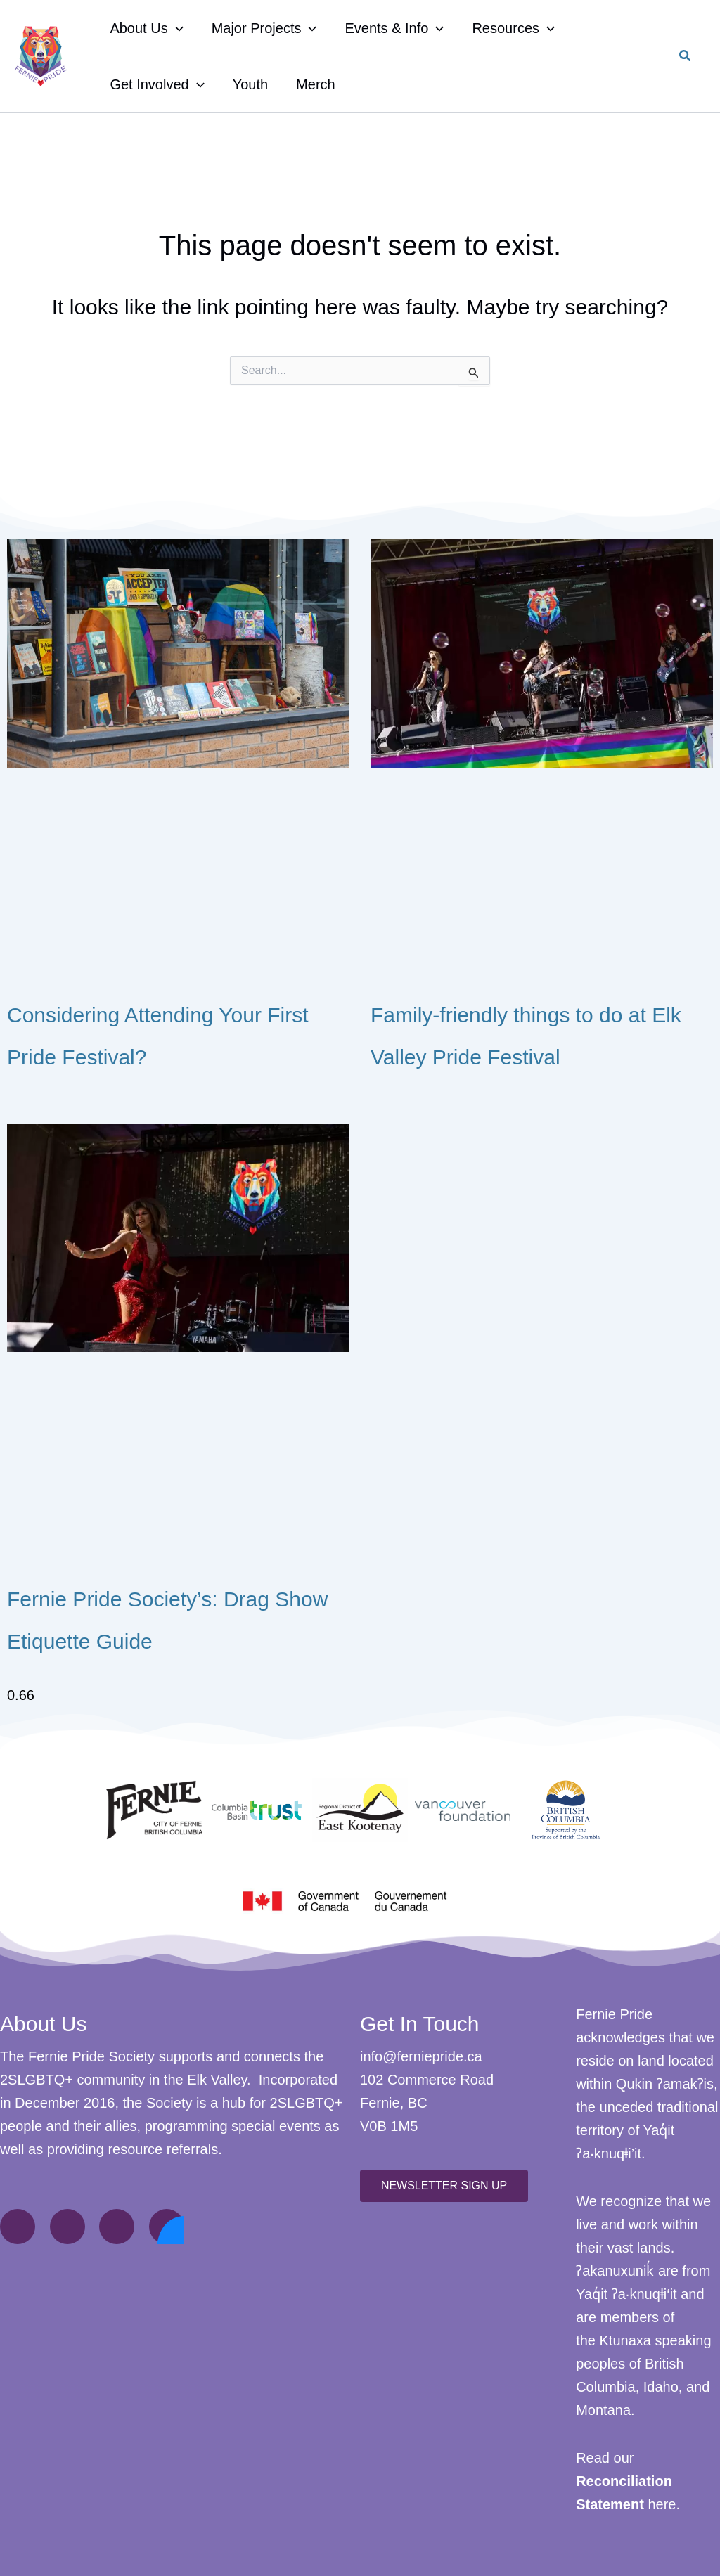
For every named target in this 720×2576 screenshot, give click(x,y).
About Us (146, 28)
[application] (176, 28)
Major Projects (264, 28)
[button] (685, 58)
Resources (513, 28)
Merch (315, 84)
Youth (250, 84)
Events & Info (394, 28)
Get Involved (157, 84)
